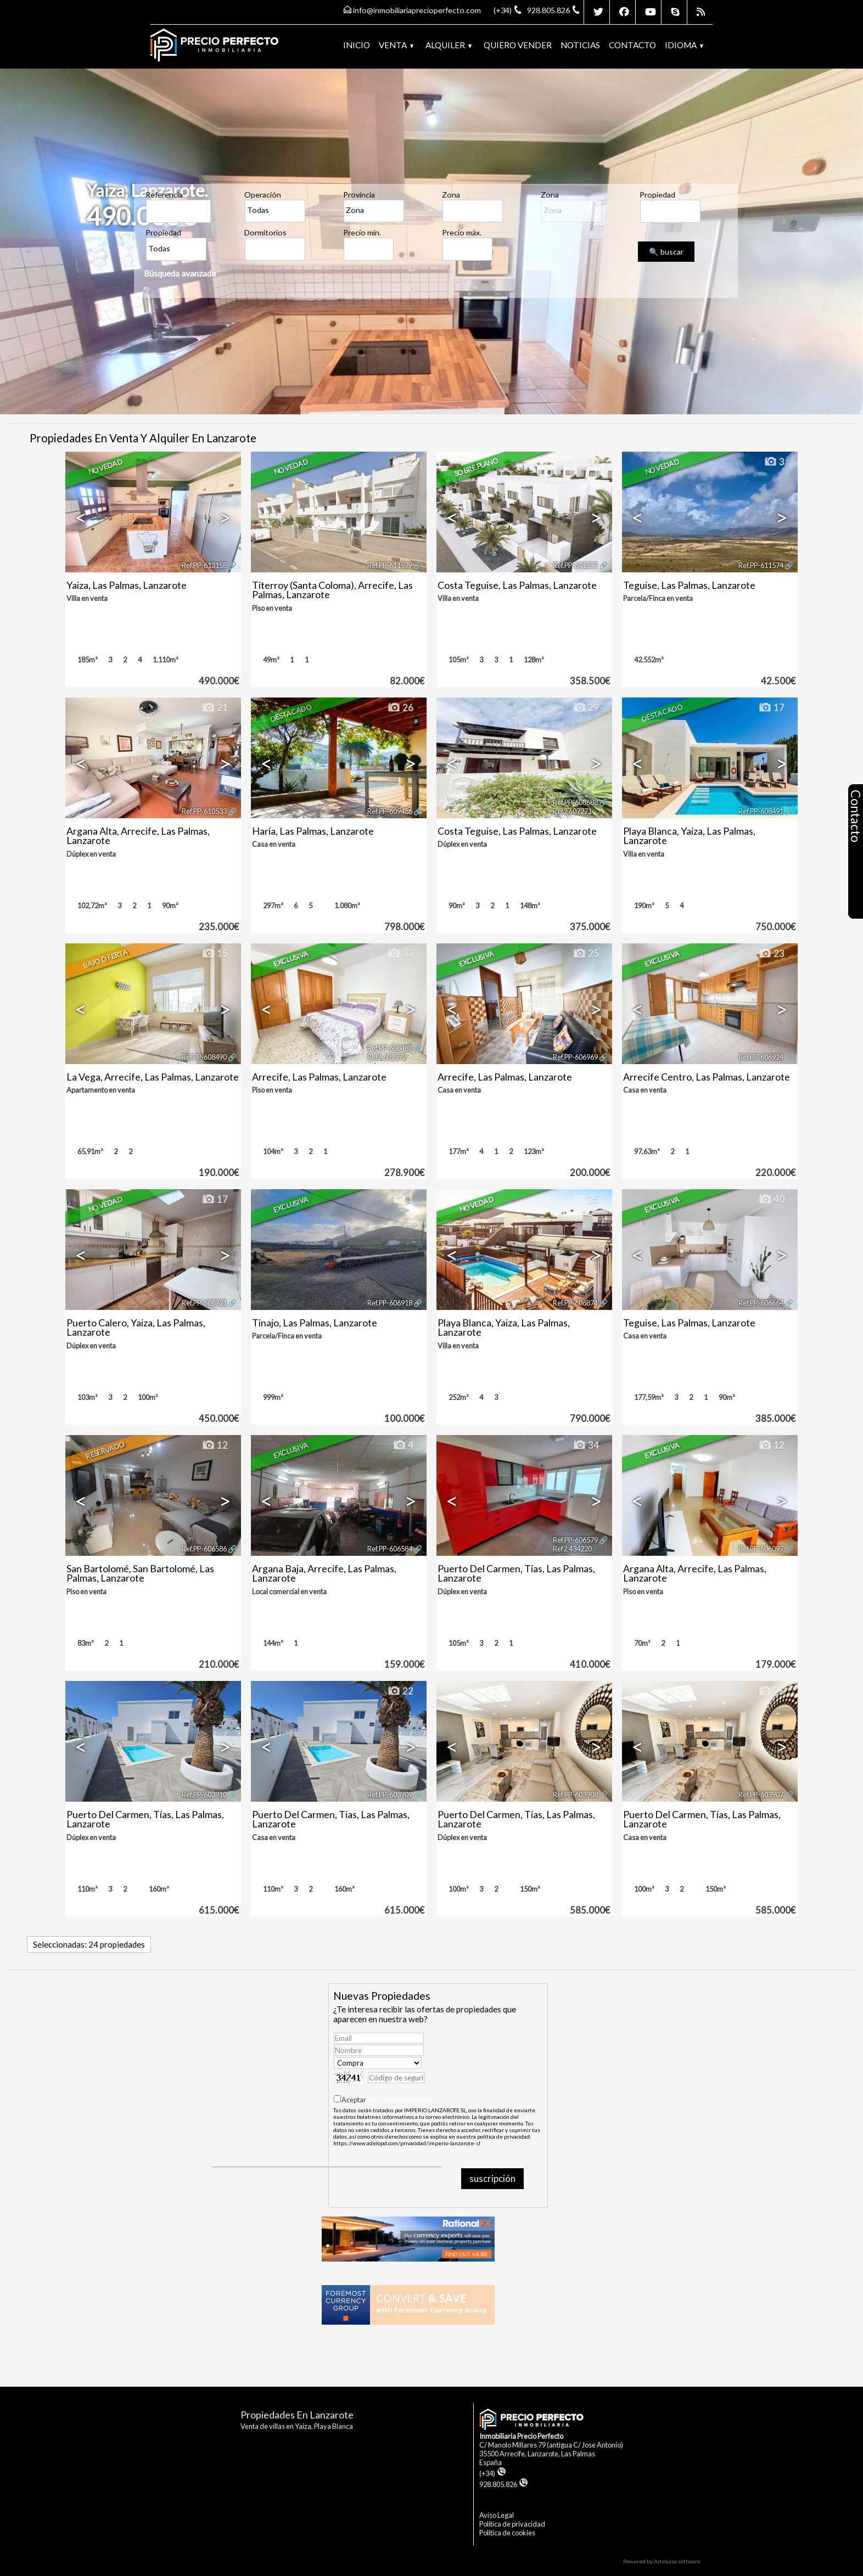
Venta (396, 45)
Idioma (684, 45)
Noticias (580, 45)
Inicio (356, 45)
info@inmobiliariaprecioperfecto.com (417, 10)
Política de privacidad (400, 2099)
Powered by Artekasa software (662, 2561)
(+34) (492, 2473)
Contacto (632, 45)
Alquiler (448, 45)
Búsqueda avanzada (180, 273)
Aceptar (387, 2099)
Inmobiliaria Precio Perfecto (521, 2436)
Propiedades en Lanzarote (297, 2415)
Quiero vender (518, 45)
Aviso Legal (496, 2515)
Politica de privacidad (512, 2523)
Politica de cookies (507, 2532)
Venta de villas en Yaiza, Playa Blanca (296, 2426)
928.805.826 (503, 2484)
